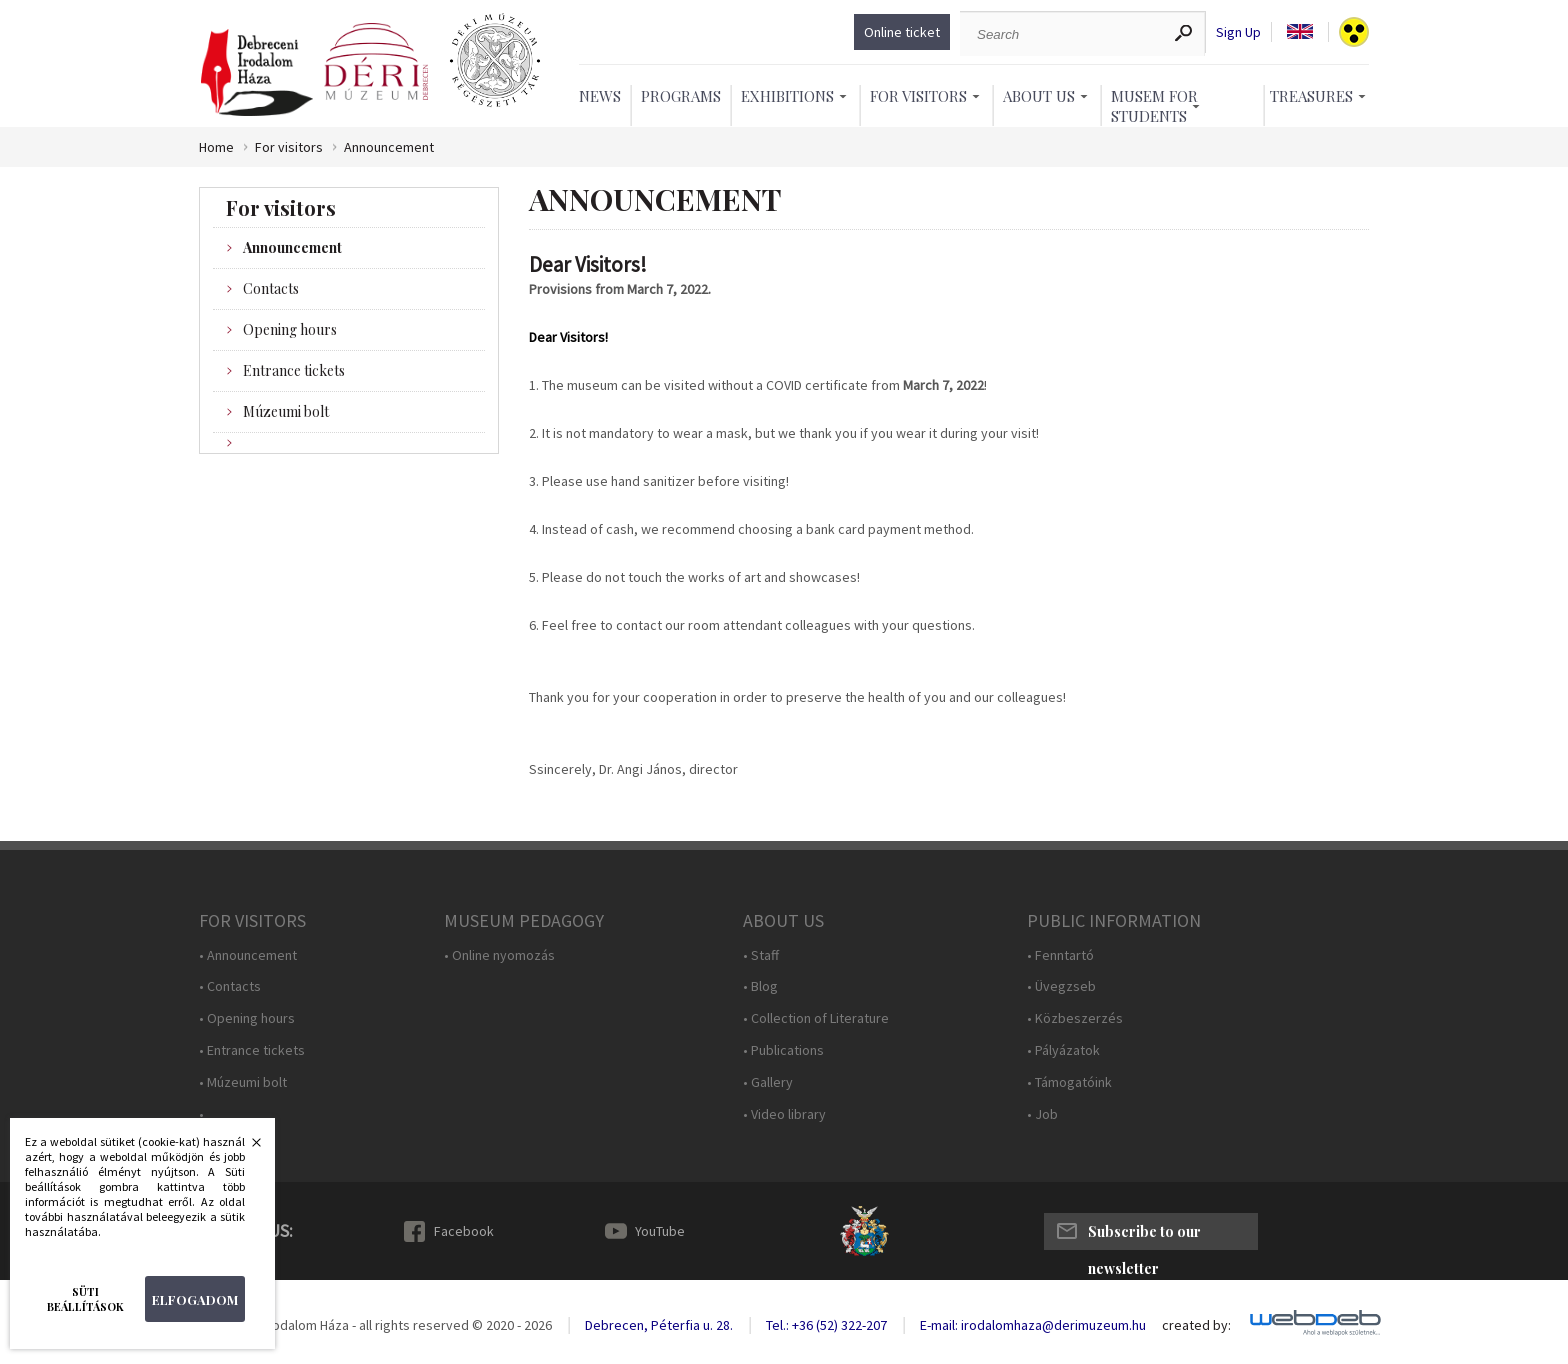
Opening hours (290, 329)
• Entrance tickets (252, 1050)
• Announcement (248, 955)
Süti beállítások (85, 1299)
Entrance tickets (294, 370)
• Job (1042, 1114)
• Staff (761, 955)
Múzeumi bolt (286, 411)
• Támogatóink (1069, 1082)
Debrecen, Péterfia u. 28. (659, 1325)
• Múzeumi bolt (243, 1082)
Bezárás (246, 1148)
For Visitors (918, 96)
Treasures (1311, 96)
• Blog (760, 986)
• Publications (783, 1050)
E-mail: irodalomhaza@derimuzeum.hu (1033, 1325)
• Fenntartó (1060, 955)
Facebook (464, 1231)
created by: (1196, 1325)
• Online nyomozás (499, 955)
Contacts (271, 288)
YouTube (660, 1231)
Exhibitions (787, 96)
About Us (1039, 96)
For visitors (289, 147)
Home (216, 147)
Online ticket (902, 32)
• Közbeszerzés (1075, 1018)
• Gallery (768, 1082)
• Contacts (230, 986)
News (600, 96)
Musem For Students (1154, 106)
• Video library (784, 1114)
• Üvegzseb (1061, 986)
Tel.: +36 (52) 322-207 (826, 1325)
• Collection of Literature (816, 1018)
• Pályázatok (1063, 1050)
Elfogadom (195, 1299)
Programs (681, 96)
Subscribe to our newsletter (1144, 1236)
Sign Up (1238, 32)
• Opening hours (247, 1018)
